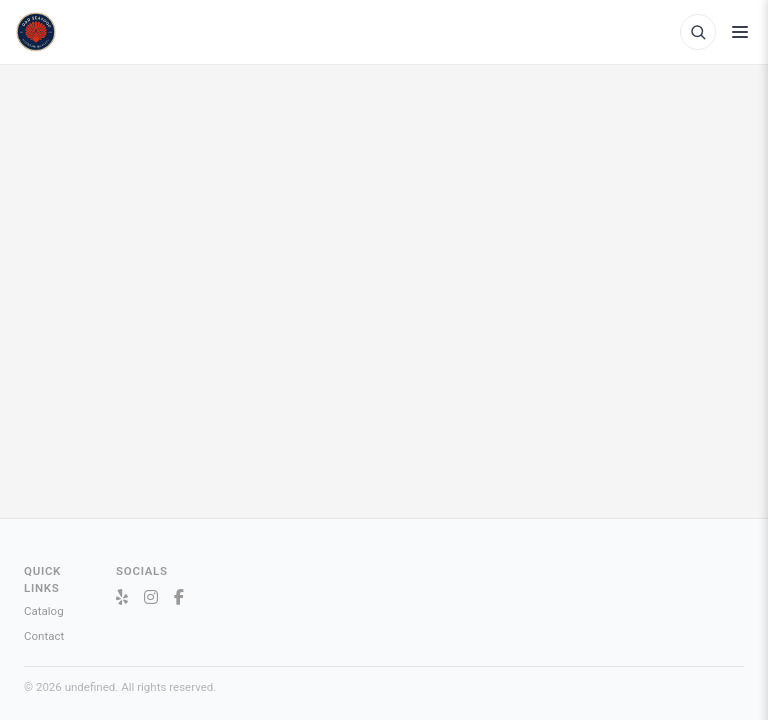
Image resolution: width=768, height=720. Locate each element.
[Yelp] (122, 598)
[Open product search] (698, 32)
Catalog (44, 611)
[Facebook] (179, 598)
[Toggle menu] (740, 32)
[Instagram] (151, 598)
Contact (44, 636)
